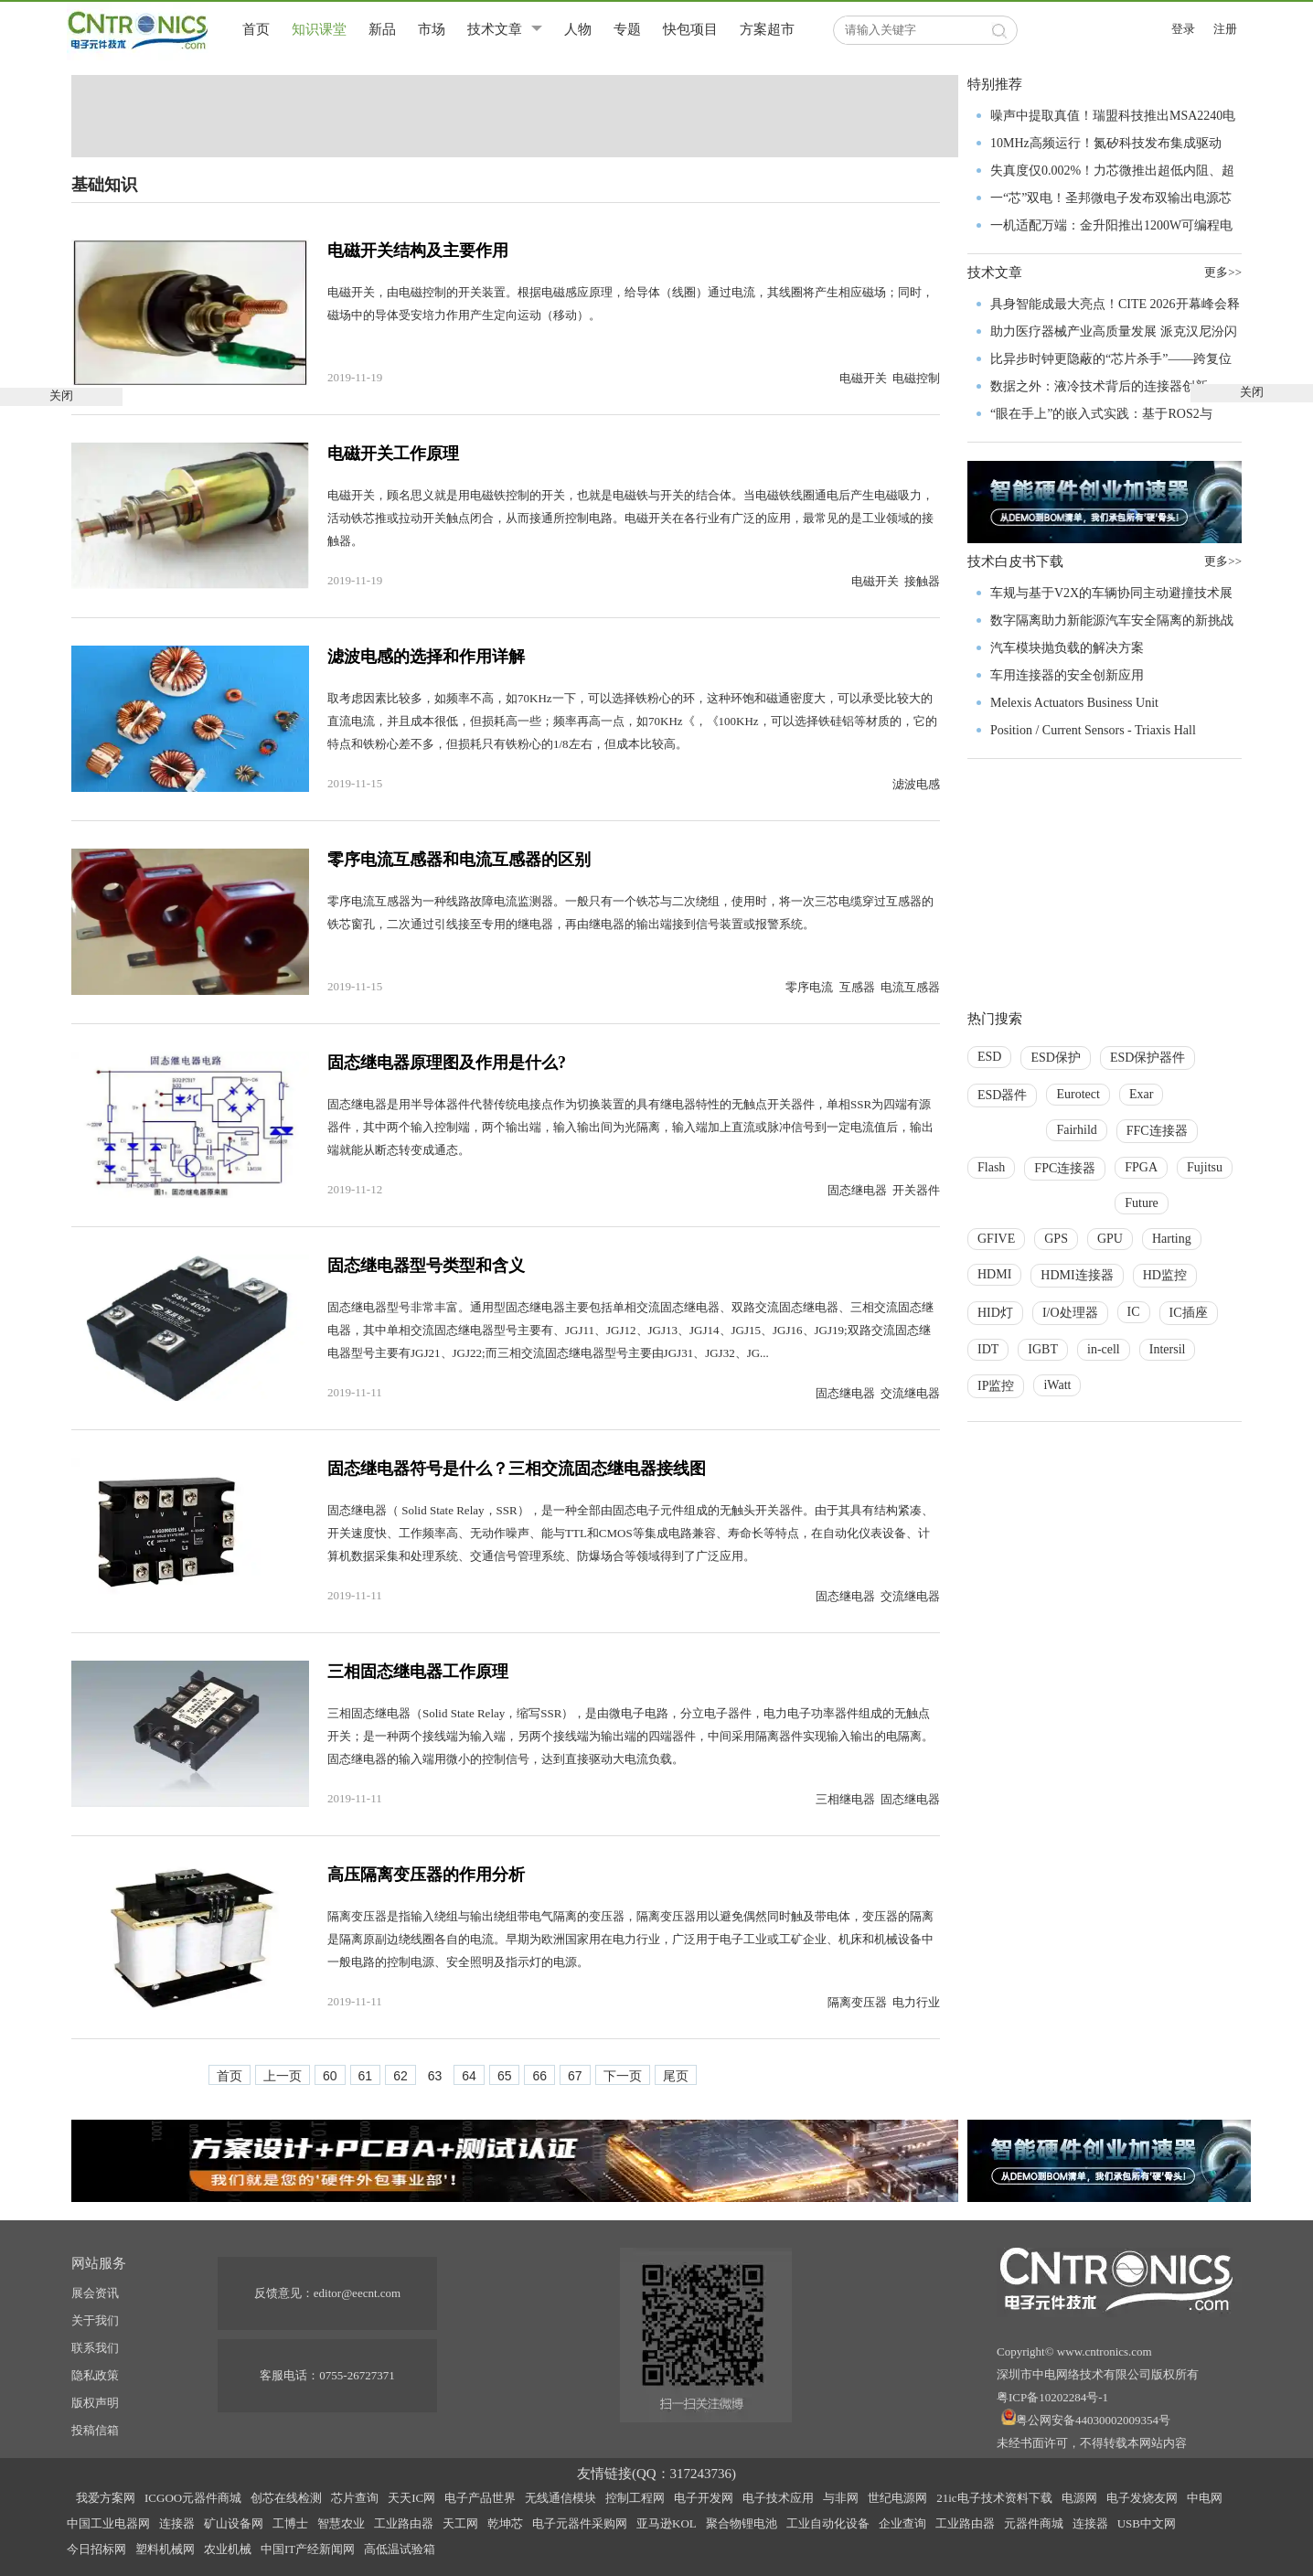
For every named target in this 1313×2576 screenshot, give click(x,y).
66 (539, 2075)
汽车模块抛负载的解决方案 (1067, 648)
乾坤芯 (505, 2523)
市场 (431, 29)
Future (1141, 1203)
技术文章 (494, 29)
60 (330, 2075)
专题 (627, 29)
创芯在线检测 (286, 2498)
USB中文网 (1146, 2523)
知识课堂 (319, 29)
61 (365, 2075)
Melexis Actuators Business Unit (1074, 703)
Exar (1141, 1094)
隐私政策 (95, 2375)
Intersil (1167, 1349)
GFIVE (996, 1238)
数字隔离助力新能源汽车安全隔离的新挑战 (1111, 620)
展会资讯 (95, 2293)
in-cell (1103, 1349)
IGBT (1043, 1349)
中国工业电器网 (108, 2523)
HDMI (994, 1274)
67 (575, 2075)
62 (400, 2075)
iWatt (1057, 1385)
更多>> (1223, 561)
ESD (989, 1057)
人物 (578, 29)
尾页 (676, 2075)
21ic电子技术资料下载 (993, 2498)
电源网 (1079, 2498)
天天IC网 (411, 2498)
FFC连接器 (1157, 1131)
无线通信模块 (560, 2498)
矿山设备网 (233, 2523)
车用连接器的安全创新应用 (1067, 675)
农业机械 (227, 2549)
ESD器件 (1002, 1095)
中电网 (1204, 2498)
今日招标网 (96, 2549)
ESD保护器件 (1147, 1057)
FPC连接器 (1064, 1168)
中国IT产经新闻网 (308, 2549)
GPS (1056, 1238)
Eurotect (1077, 1094)
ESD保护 (1055, 1057)
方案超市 (767, 29)
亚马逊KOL (666, 2523)
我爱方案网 (105, 2498)
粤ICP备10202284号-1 (1052, 2397)
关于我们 (95, 2320)
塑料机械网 (165, 2549)
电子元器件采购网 (579, 2523)
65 (504, 2075)
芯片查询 (355, 2498)
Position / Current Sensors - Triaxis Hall (1093, 730)
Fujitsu (1204, 1167)
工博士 (290, 2523)
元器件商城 (1033, 2523)
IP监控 (995, 1386)
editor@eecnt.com (357, 2293)
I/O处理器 (1070, 1313)
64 (469, 2075)
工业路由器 (403, 2523)
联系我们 (95, 2348)
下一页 (622, 2075)
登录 (1183, 29)
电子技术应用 (778, 2498)
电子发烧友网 (1142, 2498)
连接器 (177, 2523)
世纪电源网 (897, 2498)
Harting (1171, 1238)
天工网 (460, 2523)
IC (1133, 1312)
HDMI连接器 (1077, 1275)
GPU (1110, 1238)
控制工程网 (635, 2498)
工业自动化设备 (828, 2523)
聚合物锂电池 (741, 2523)
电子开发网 (703, 2498)
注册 (1225, 29)
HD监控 (1165, 1275)
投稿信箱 (95, 2430)
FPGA (1141, 1167)
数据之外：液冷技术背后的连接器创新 (1099, 386)
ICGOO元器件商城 (192, 2498)
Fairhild (1076, 1130)
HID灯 (995, 1313)
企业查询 (902, 2523)
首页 (256, 29)
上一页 (282, 2075)
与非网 (841, 2498)
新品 (382, 29)
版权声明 (95, 2403)
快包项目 (690, 29)
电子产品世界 (480, 2498)
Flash (991, 1167)
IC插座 (1188, 1313)
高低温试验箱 (399, 2549)
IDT (987, 1349)
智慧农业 (341, 2523)
